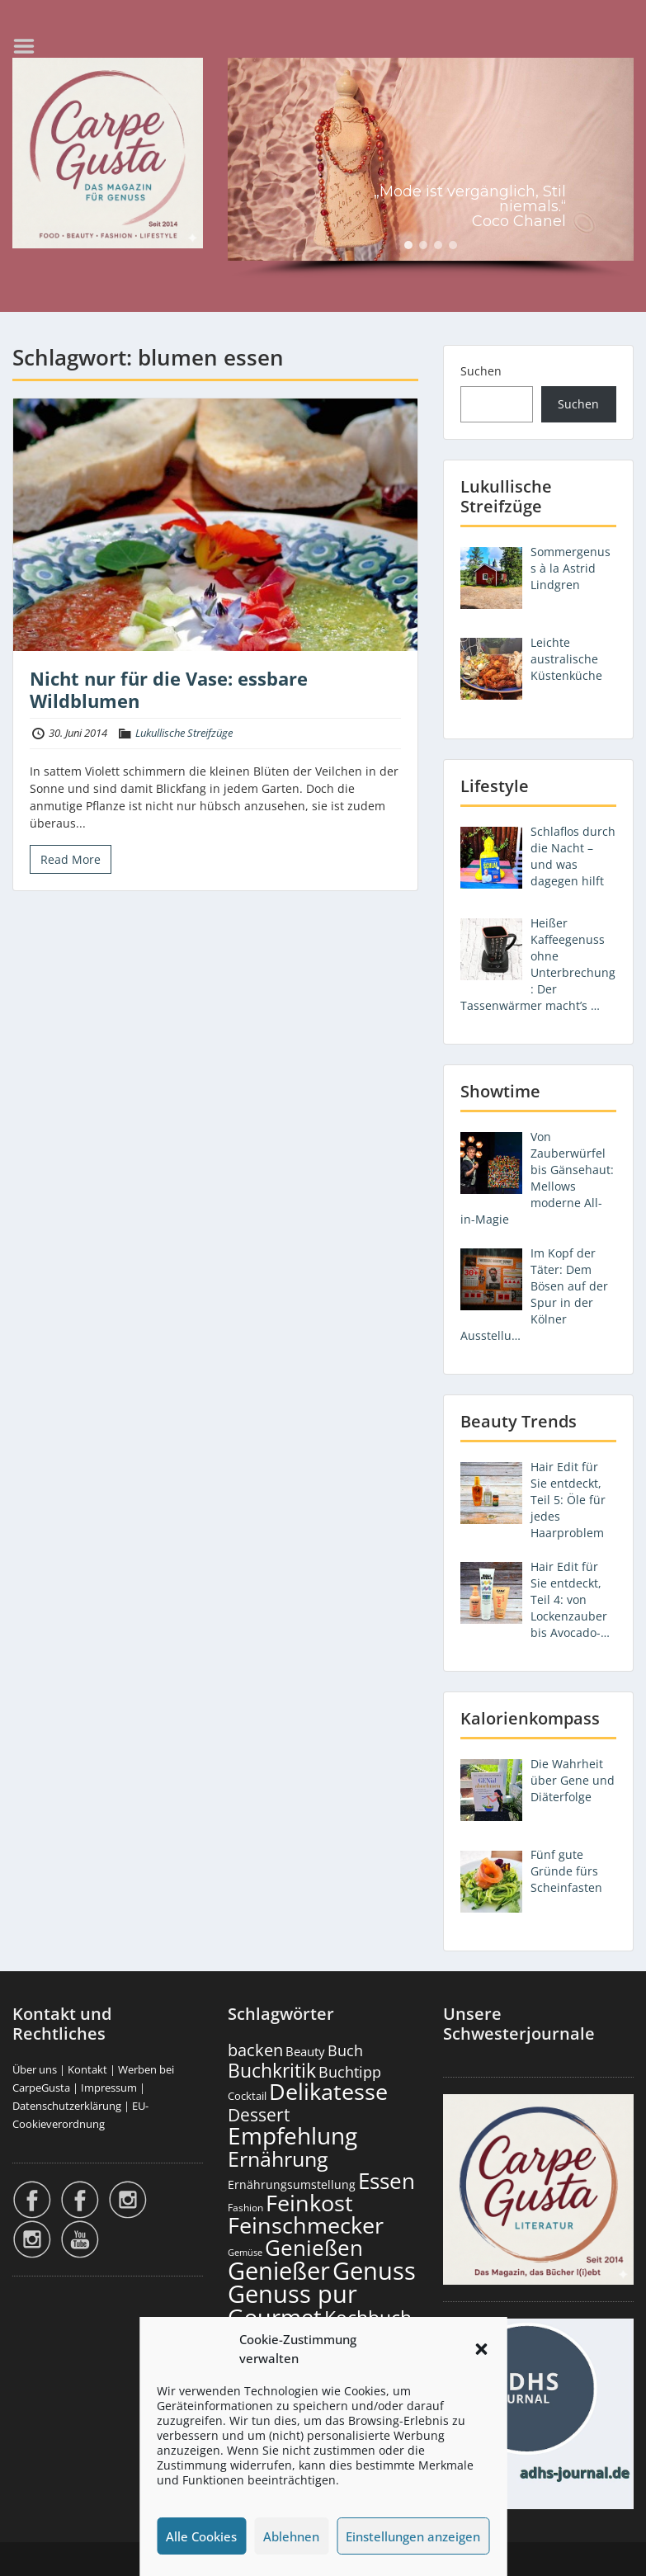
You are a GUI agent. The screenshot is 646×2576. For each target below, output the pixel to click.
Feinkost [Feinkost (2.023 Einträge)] (309, 2202)
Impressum (109, 2087)
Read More (70, 859)
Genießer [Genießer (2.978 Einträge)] (279, 2270)
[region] (431, 168)
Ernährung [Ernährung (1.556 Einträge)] (278, 2158)
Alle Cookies (201, 2536)
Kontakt (87, 2069)
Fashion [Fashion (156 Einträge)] (245, 2207)
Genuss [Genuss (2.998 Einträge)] (374, 2270)
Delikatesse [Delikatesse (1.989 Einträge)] (328, 2091)
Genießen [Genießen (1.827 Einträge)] (314, 2247)
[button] (481, 2349)
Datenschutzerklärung (66, 2105)
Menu (29, 46)
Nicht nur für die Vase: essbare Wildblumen (169, 689)
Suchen (481, 371)
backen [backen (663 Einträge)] (255, 2049)
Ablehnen (291, 2536)
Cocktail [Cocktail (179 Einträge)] (247, 2096)
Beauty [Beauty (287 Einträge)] (305, 2051)
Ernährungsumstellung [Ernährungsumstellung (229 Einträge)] (292, 2184)
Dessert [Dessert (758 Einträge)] (259, 2114)
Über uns (34, 2069)
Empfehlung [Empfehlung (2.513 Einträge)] (292, 2135)
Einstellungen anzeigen (413, 2536)
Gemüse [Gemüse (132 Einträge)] (245, 2252)
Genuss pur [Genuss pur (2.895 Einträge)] (292, 2293)
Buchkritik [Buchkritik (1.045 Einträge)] (272, 2070)
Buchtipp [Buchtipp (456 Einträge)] (349, 2072)
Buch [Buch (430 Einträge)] (345, 2050)
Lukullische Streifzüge (184, 732)
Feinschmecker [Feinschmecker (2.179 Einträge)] (306, 2225)
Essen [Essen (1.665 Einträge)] (386, 2181)
